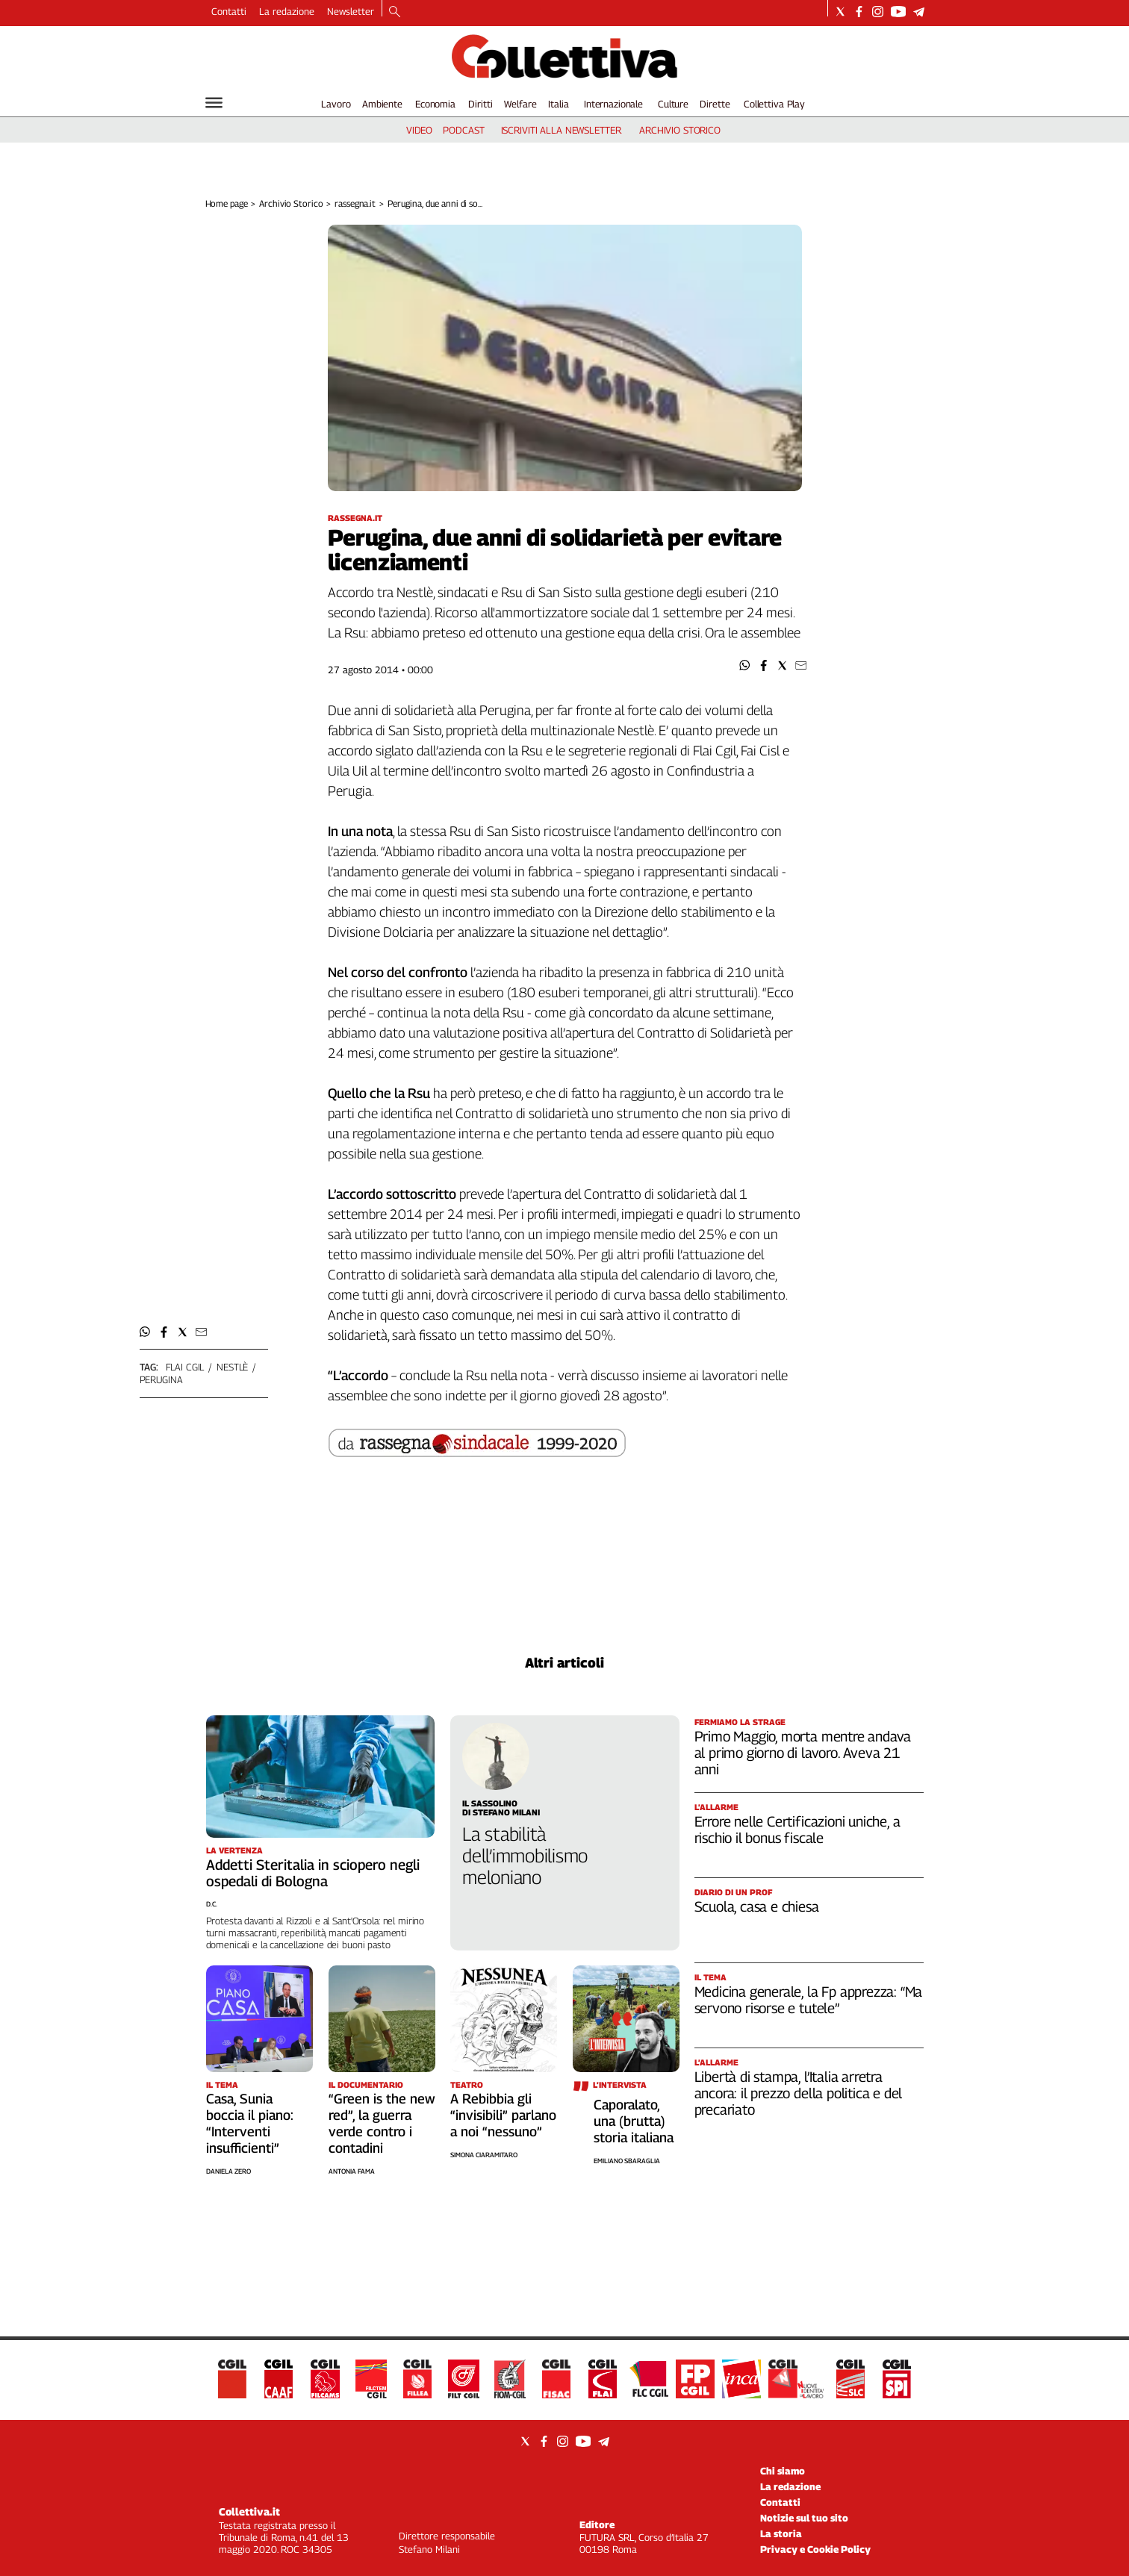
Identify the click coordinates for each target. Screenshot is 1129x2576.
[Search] (394, 12)
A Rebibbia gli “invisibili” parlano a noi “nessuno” (503, 2115)
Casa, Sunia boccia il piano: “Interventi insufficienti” (249, 2123)
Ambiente (382, 104)
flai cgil (185, 1367)
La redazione (286, 11)
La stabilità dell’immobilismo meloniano (525, 1856)
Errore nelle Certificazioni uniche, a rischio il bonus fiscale (797, 1829)
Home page (226, 203)
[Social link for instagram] (877, 11)
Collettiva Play (774, 104)
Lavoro (335, 104)
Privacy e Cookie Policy (815, 2549)
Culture (673, 104)
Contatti (228, 11)
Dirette (715, 104)
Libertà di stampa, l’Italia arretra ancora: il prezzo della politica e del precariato (798, 2093)
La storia (781, 2533)
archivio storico (680, 130)
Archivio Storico (291, 203)
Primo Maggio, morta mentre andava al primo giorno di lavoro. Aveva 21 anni (803, 1752)
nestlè (232, 1367)
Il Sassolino (489, 1803)
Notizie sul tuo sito (804, 2518)
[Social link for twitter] (840, 11)
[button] (744, 665)
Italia (558, 104)
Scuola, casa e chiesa (756, 1906)
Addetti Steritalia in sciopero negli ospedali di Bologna (313, 1872)
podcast (463, 130)
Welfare (520, 104)
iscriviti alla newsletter (561, 130)
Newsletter (350, 11)
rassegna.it (355, 203)
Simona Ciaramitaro (483, 2155)
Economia (435, 104)
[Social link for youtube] (898, 11)
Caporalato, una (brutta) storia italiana (634, 2121)
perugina (161, 1379)
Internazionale (613, 104)
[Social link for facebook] (859, 11)
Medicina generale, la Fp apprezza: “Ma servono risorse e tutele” (808, 1999)
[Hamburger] (214, 102)
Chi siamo (782, 2471)
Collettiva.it (249, 2511)
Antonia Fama (352, 2171)
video (419, 130)
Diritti (480, 104)
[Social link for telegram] (918, 11)
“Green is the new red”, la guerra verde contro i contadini (382, 2123)
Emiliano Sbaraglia (627, 2160)
